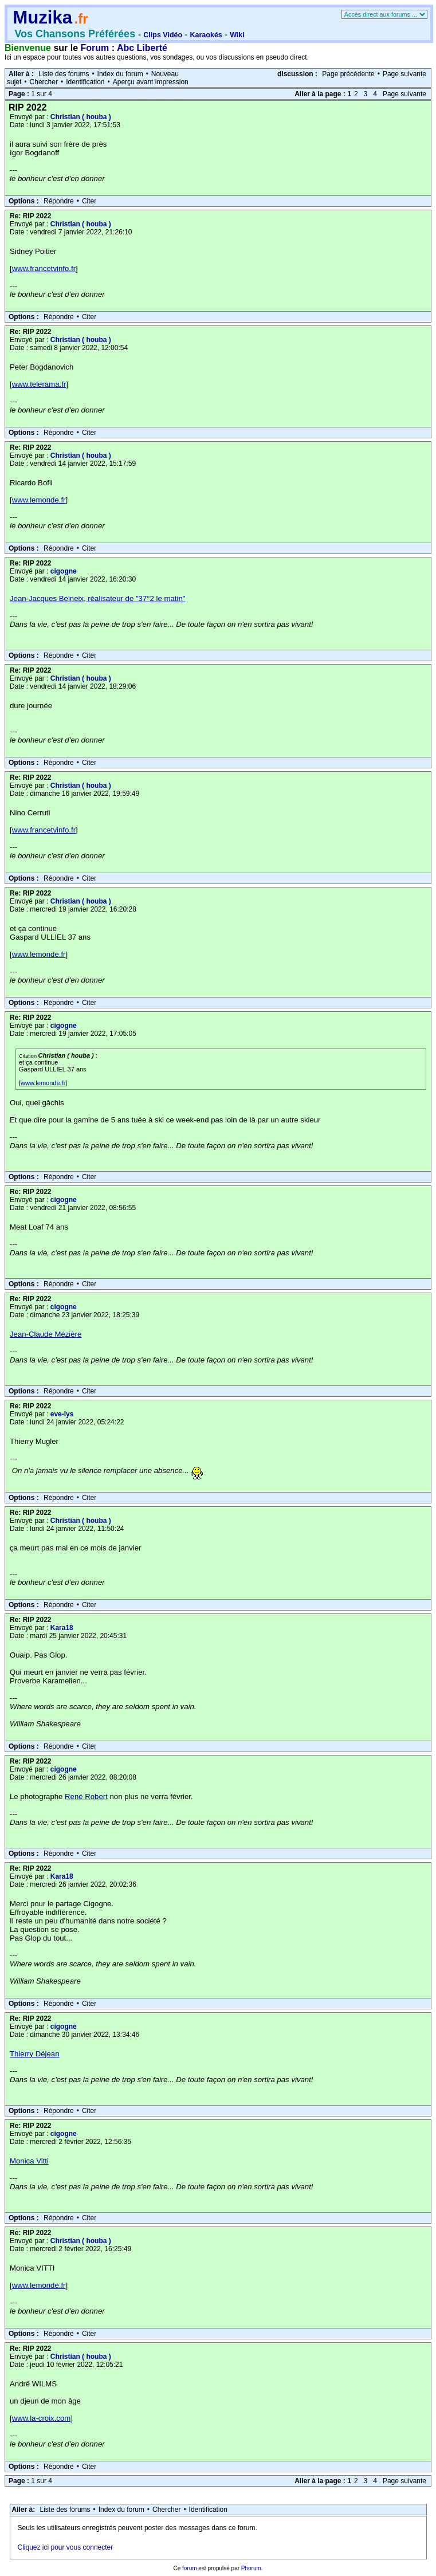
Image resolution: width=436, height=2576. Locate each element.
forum (189, 2568)
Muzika (42, 17)
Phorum (251, 2568)
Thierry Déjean (35, 2053)
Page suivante (404, 74)
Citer (89, 201)
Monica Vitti (29, 2161)
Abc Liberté (142, 48)
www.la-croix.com (41, 2418)
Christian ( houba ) (80, 117)
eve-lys (62, 1414)
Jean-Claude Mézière (45, 1334)
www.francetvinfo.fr (44, 268)
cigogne (63, 571)
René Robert (86, 1796)
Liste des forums (63, 74)
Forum (95, 48)
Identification (85, 82)
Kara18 (61, 1628)
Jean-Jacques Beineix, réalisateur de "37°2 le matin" (97, 598)
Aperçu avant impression (150, 82)
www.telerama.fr (39, 384)
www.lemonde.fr (39, 500)
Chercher (44, 82)
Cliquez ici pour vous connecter (65, 2547)
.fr (81, 18)
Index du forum (120, 74)
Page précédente (348, 74)
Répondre (59, 201)
